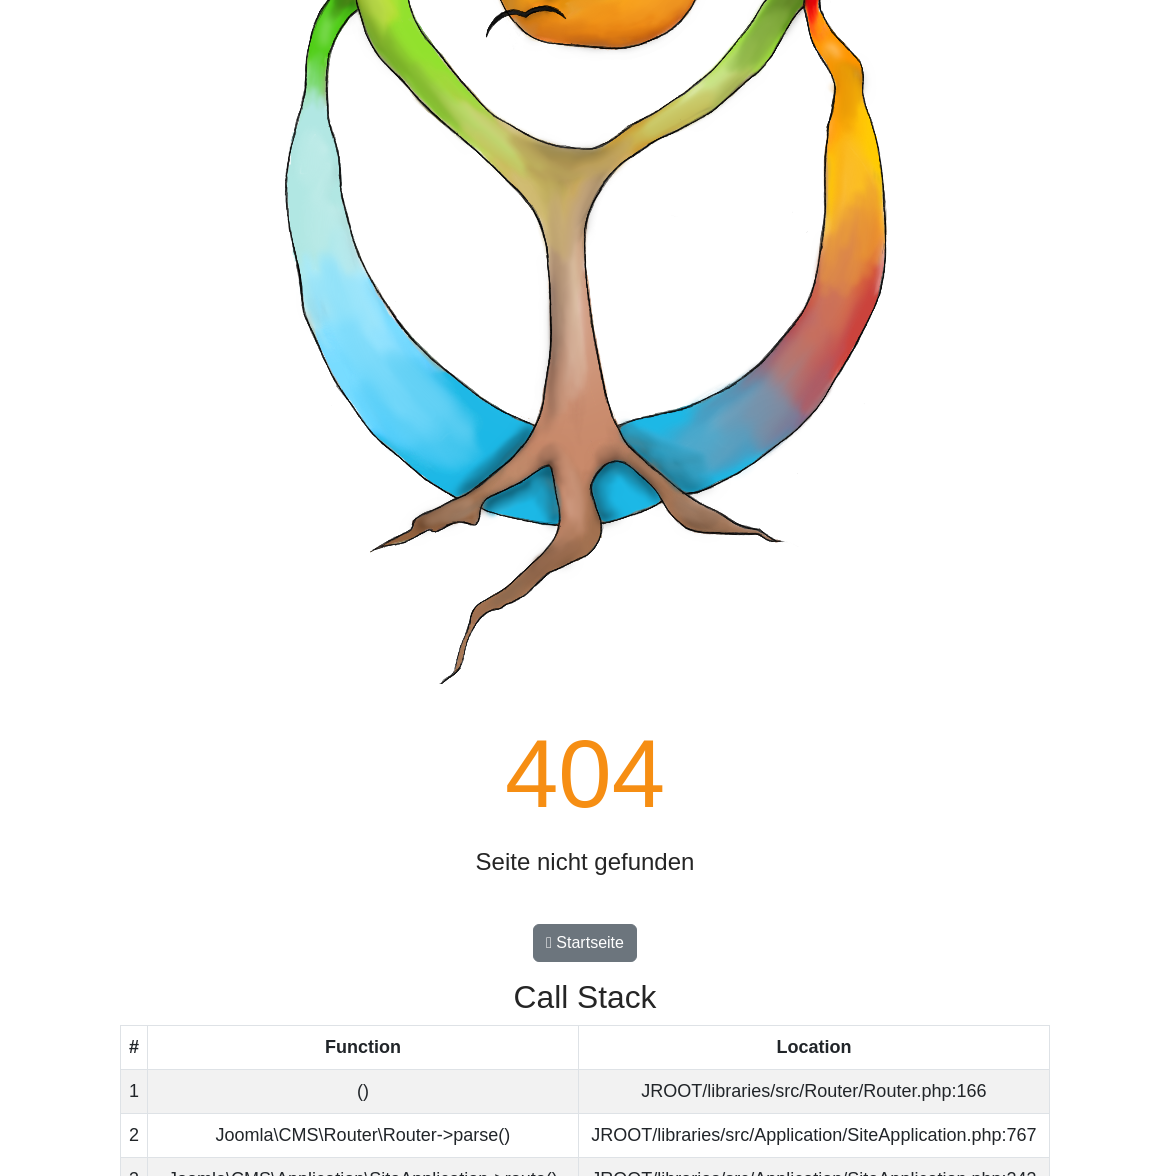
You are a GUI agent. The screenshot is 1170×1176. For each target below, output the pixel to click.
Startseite (585, 942)
